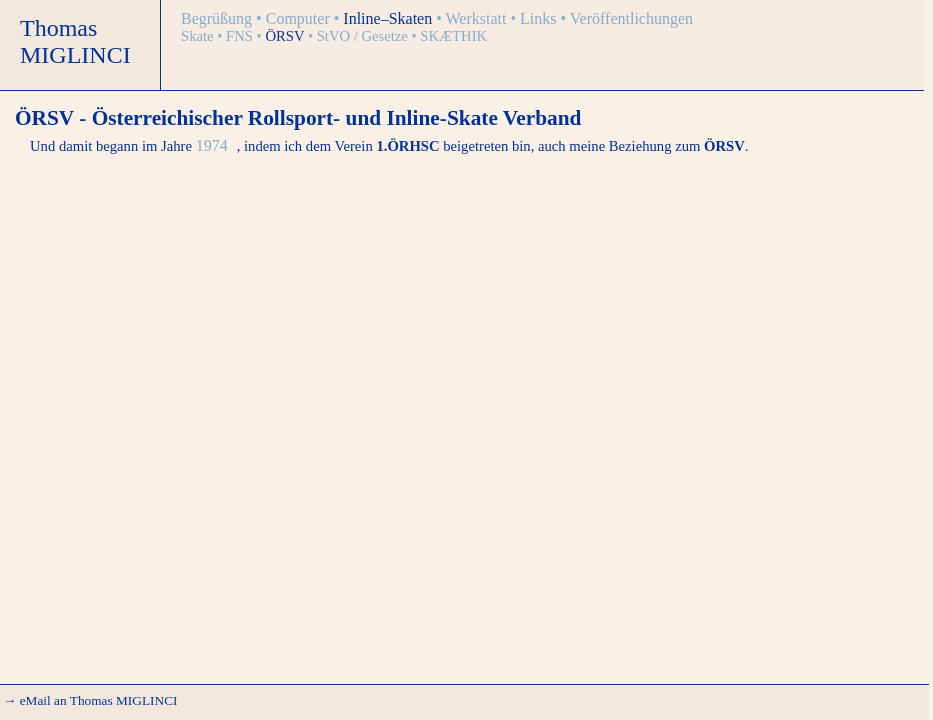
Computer (300, 18)
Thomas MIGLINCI (75, 41)
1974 (214, 145)
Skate (199, 36)
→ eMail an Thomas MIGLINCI (90, 700)
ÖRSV (286, 36)
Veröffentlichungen (631, 18)
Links (540, 18)
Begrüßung (218, 18)
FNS (241, 36)
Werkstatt (478, 18)
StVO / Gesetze (364, 36)
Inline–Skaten (389, 18)
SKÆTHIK (453, 36)
